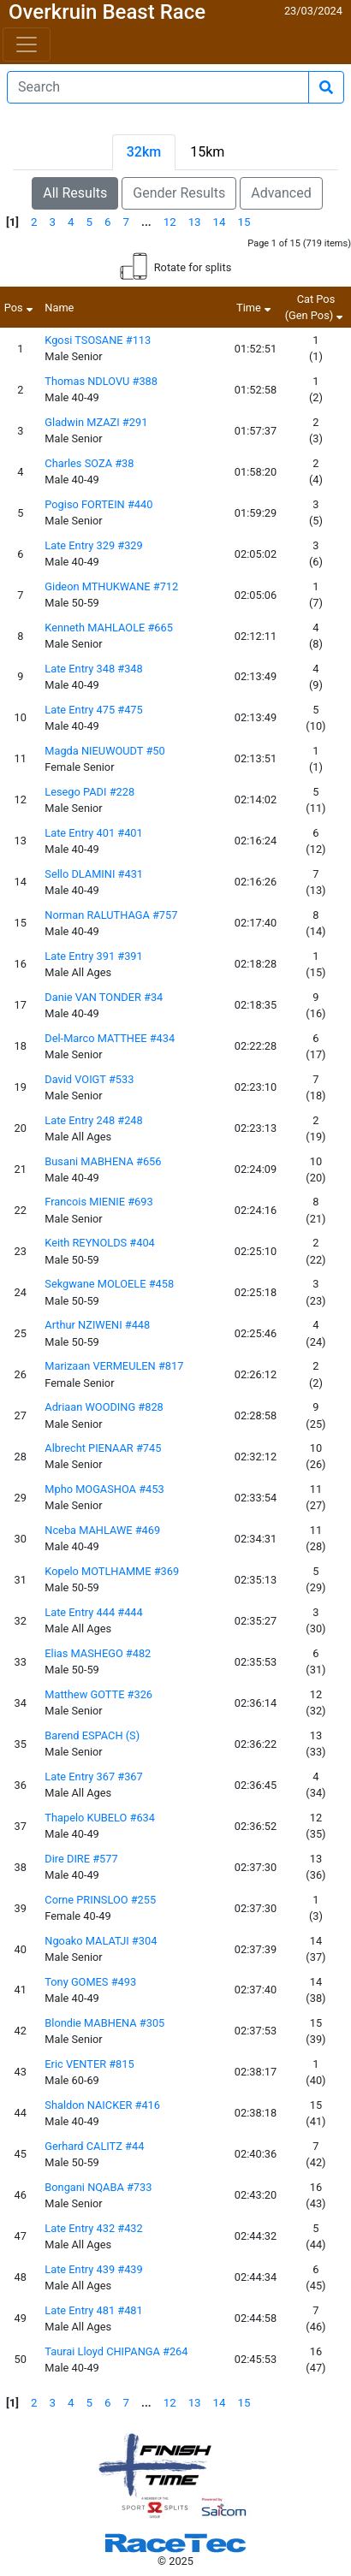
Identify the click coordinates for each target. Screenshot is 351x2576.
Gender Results (179, 193)
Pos (20, 307)
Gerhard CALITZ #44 (94, 2146)
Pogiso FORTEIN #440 (98, 504)
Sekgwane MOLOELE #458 (109, 1283)
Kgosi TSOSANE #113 (98, 340)
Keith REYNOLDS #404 (99, 1242)
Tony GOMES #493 (90, 1981)
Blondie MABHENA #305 (104, 2022)
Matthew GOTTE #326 (98, 1694)
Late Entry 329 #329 (93, 545)
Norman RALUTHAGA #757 (111, 915)
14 (219, 222)
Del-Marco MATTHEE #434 (110, 1038)
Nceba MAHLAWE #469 (102, 1530)
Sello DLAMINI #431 (94, 874)
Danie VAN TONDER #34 (104, 997)
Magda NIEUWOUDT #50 (104, 750)
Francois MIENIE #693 (98, 1201)
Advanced (281, 193)
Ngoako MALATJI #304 (101, 1940)
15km (207, 152)
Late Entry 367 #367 (93, 1776)
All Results (75, 193)
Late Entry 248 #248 (93, 1120)
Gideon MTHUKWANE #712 (111, 586)
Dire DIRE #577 (81, 1858)
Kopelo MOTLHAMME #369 (112, 1571)
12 (170, 222)
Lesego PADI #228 (89, 791)
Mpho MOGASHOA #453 (104, 1489)
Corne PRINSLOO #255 (100, 1899)
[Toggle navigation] (27, 44)
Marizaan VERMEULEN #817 (114, 1365)
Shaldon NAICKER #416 (102, 2105)
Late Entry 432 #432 (93, 2228)
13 (194, 222)
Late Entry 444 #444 (93, 1612)
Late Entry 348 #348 (93, 668)
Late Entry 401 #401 (93, 832)
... (146, 222)
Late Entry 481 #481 (93, 2310)
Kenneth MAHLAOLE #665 (109, 627)
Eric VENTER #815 (89, 2064)
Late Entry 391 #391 (93, 956)
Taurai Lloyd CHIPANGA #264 (116, 2351)
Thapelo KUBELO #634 (100, 1817)
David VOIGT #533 (89, 1079)
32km (144, 152)
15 (244, 222)
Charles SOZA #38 (89, 463)
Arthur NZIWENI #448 (97, 1324)
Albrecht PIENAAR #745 (103, 1448)
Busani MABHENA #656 (103, 1161)
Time (255, 307)
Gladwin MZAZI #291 (96, 422)
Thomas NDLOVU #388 (101, 381)
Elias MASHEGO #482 (98, 1653)
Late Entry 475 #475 (93, 709)
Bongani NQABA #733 (98, 2187)
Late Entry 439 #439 (93, 2269)
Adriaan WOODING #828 (104, 1407)
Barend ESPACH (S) (92, 1735)
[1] (12, 222)
